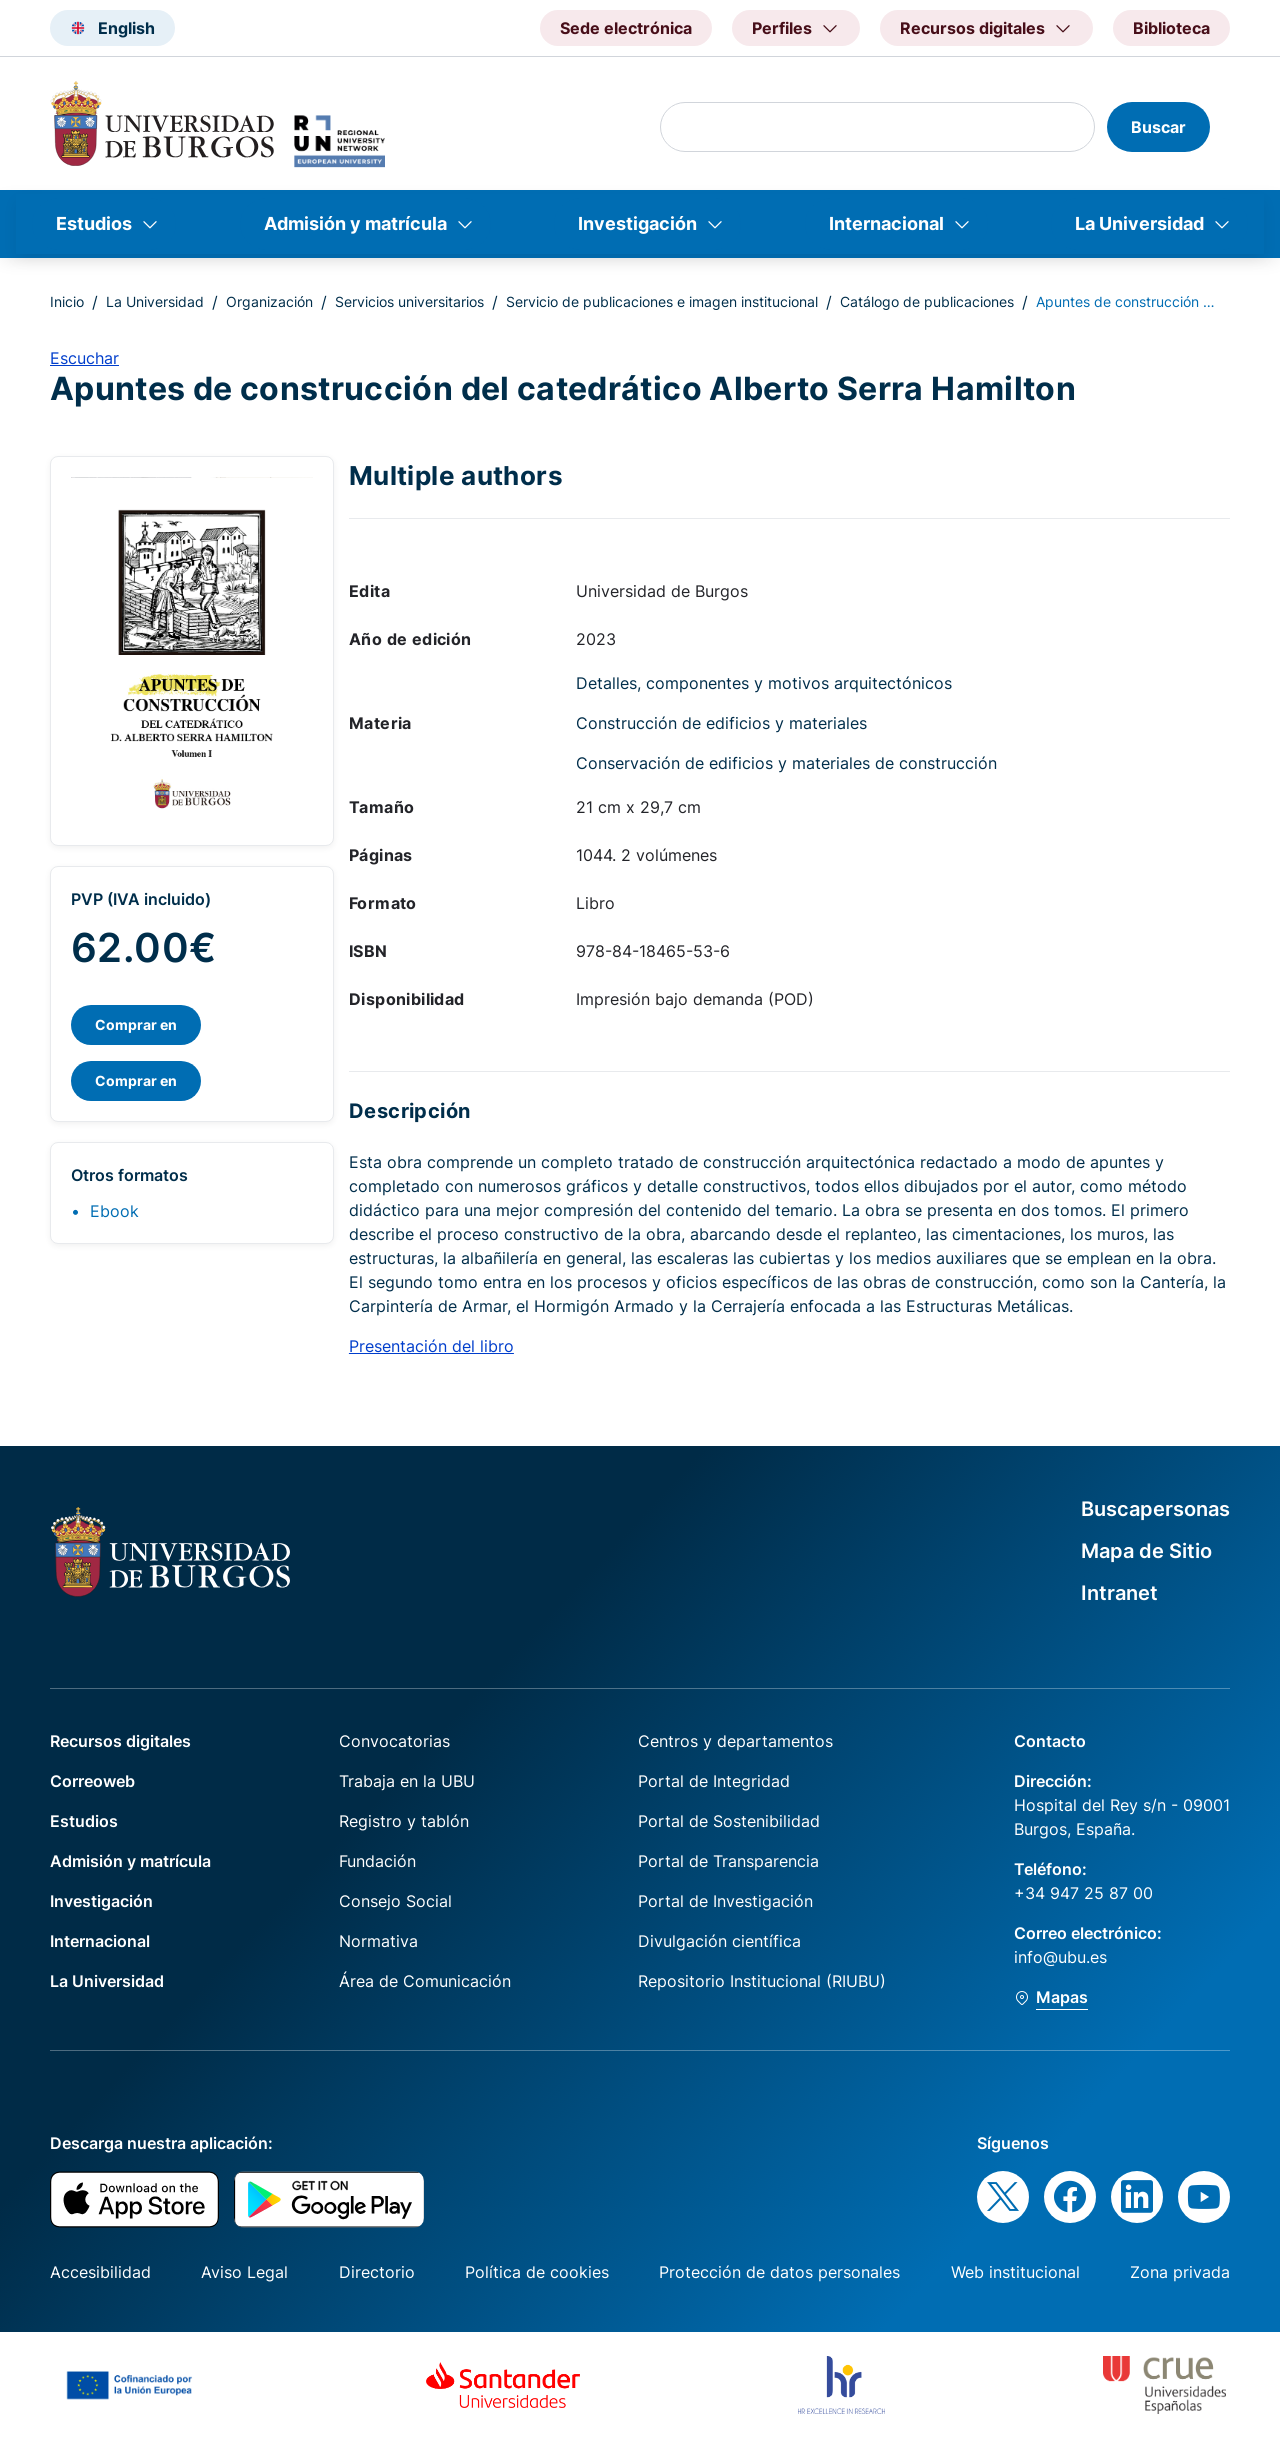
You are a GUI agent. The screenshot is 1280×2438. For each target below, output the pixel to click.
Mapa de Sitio (1146, 1551)
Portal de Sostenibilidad (729, 1821)
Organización (269, 301)
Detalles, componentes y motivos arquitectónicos (764, 683)
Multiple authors (456, 475)
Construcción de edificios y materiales (721, 723)
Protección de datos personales (779, 2272)
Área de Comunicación (425, 1981)
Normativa (378, 1941)
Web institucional (1015, 2272)
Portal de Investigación (725, 1901)
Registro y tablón (404, 1821)
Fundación (377, 1861)
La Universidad (1139, 223)
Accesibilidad (100, 2272)
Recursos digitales (120, 1741)
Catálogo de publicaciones (927, 301)
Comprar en (136, 1024)
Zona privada (1180, 2272)
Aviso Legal (244, 2272)
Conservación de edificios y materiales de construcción (786, 763)
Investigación (637, 223)
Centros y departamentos (735, 1741)
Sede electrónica (626, 28)
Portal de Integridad (714, 1781)
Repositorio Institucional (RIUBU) (762, 1981)
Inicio (67, 301)
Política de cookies (537, 2272)
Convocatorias (394, 1741)
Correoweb (92, 1781)
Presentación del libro (431, 1346)
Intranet (1119, 1593)
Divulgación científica (719, 1941)
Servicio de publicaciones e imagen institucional (662, 301)
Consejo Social (395, 1901)
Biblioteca (1171, 28)
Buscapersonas (1155, 1509)
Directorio (377, 2272)
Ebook (114, 1211)
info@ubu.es (1060, 1957)
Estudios (94, 223)
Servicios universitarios (409, 301)
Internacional (886, 223)
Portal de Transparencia (728, 1861)
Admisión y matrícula (355, 223)
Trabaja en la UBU (407, 1781)
